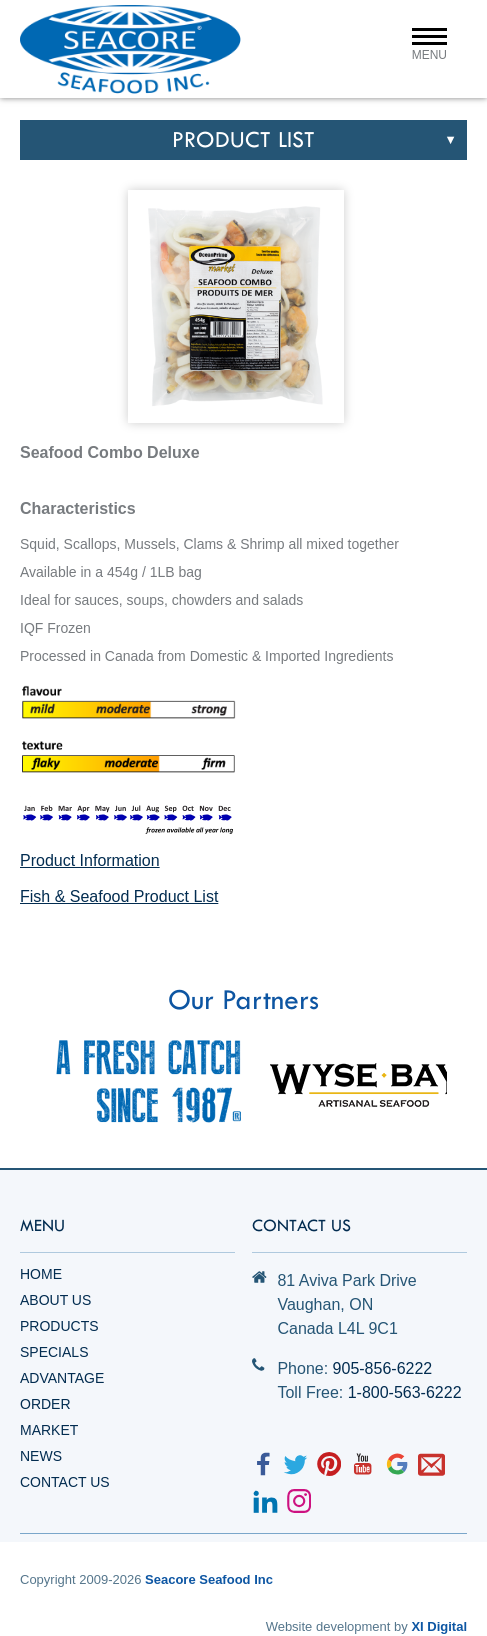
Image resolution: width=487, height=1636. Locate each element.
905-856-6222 (383, 1368)
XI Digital (439, 1626)
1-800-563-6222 (405, 1392)
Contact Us (65, 1482)
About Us (55, 1300)
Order (45, 1404)
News (41, 1456)
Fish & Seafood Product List (119, 896)
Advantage (62, 1378)
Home (41, 1274)
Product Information (90, 860)
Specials (54, 1352)
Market (49, 1430)
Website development (328, 1626)
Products (59, 1326)
